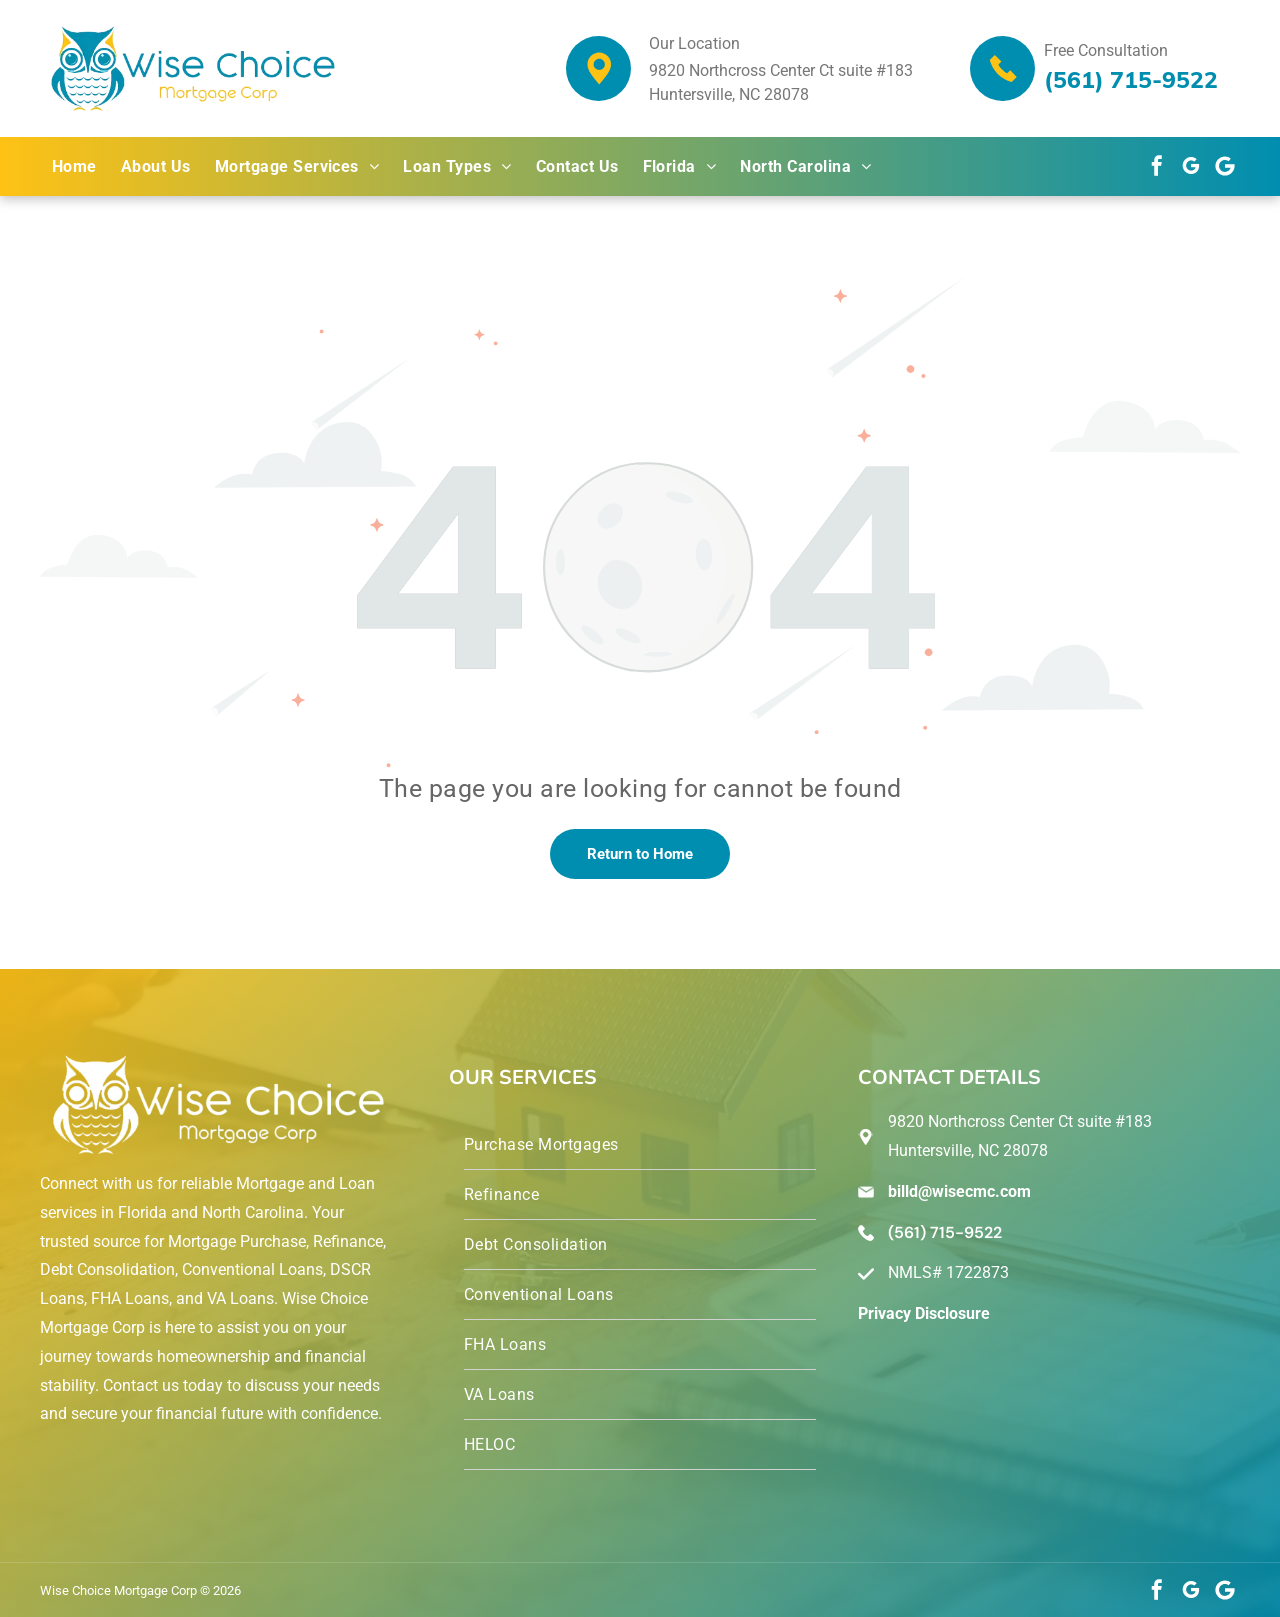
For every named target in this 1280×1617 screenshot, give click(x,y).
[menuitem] (74, 166)
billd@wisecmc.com (959, 1191)
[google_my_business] (1191, 166)
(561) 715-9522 (1131, 79)
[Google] (1225, 166)
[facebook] (1157, 166)
